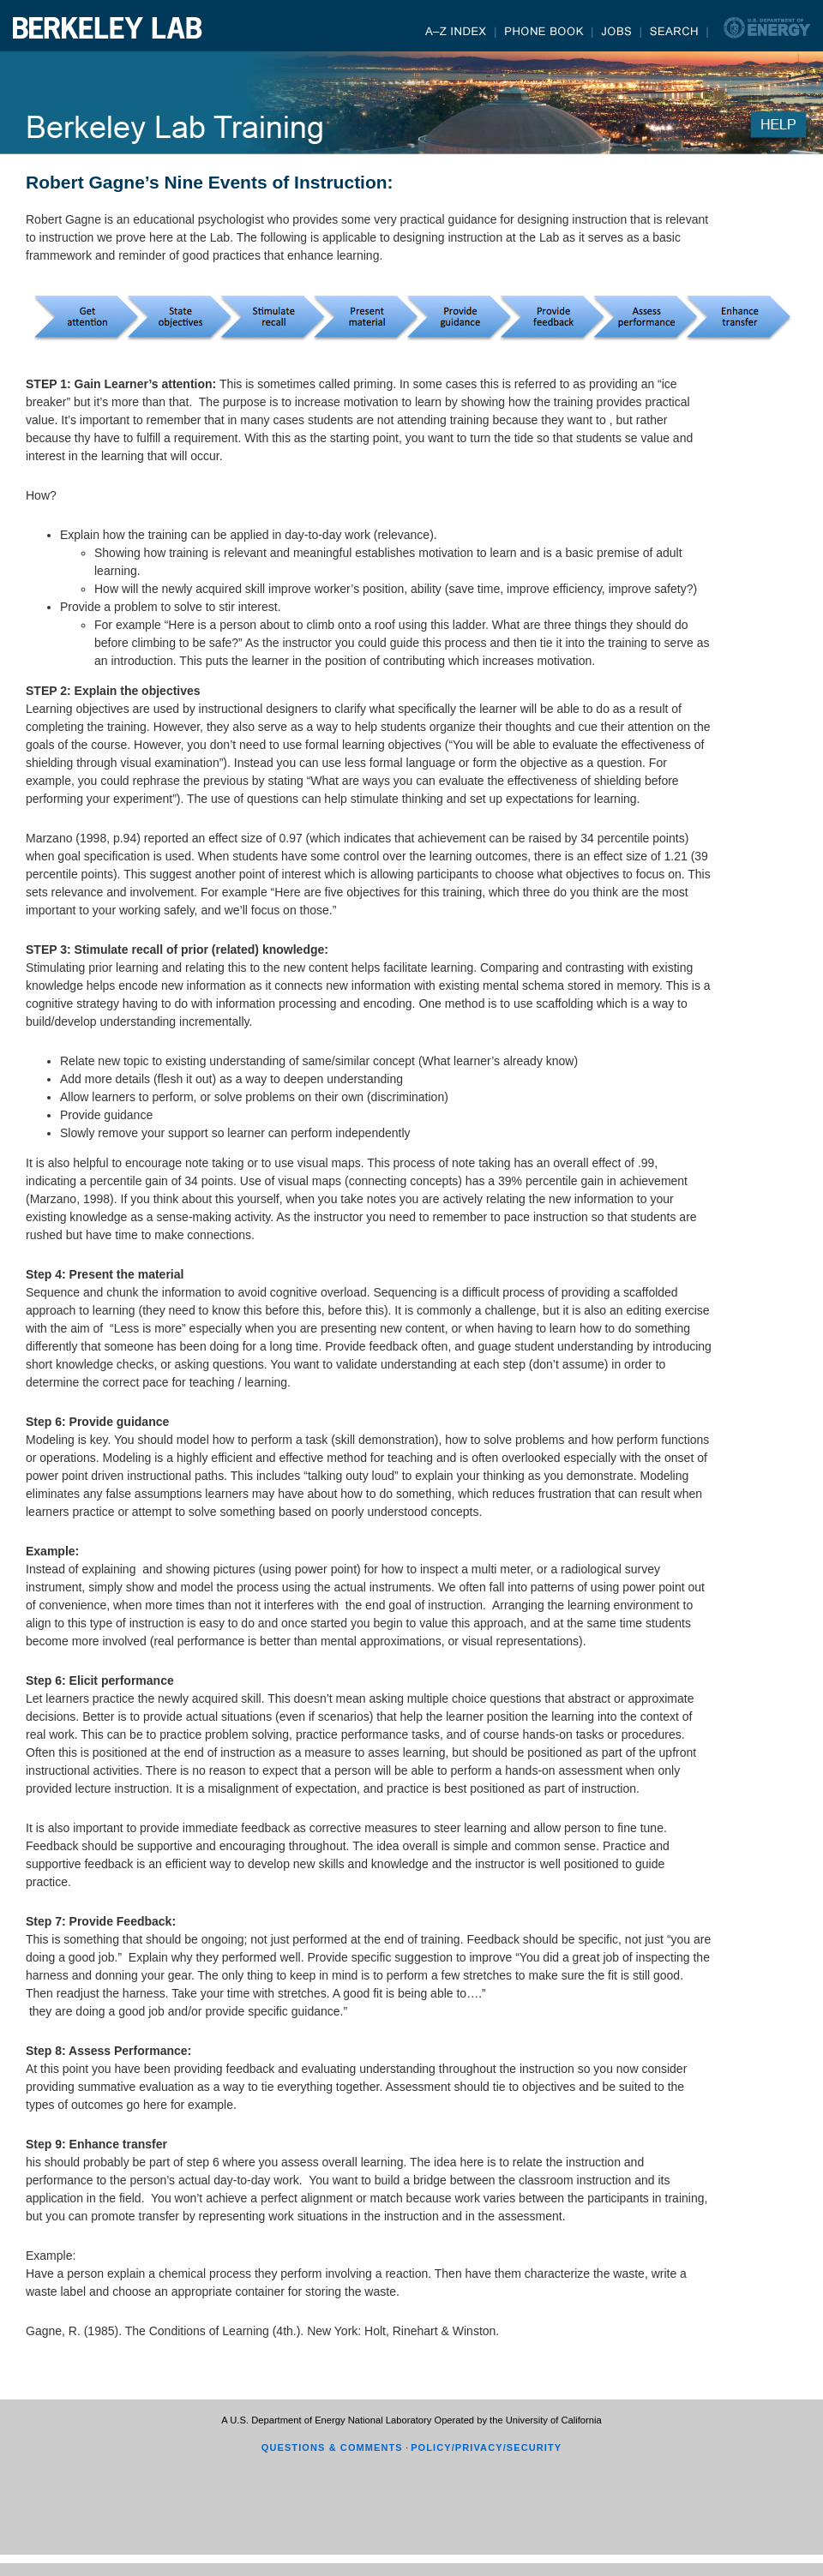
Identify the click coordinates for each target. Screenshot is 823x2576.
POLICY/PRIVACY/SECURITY (486, 2447)
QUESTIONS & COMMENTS (332, 2447)
